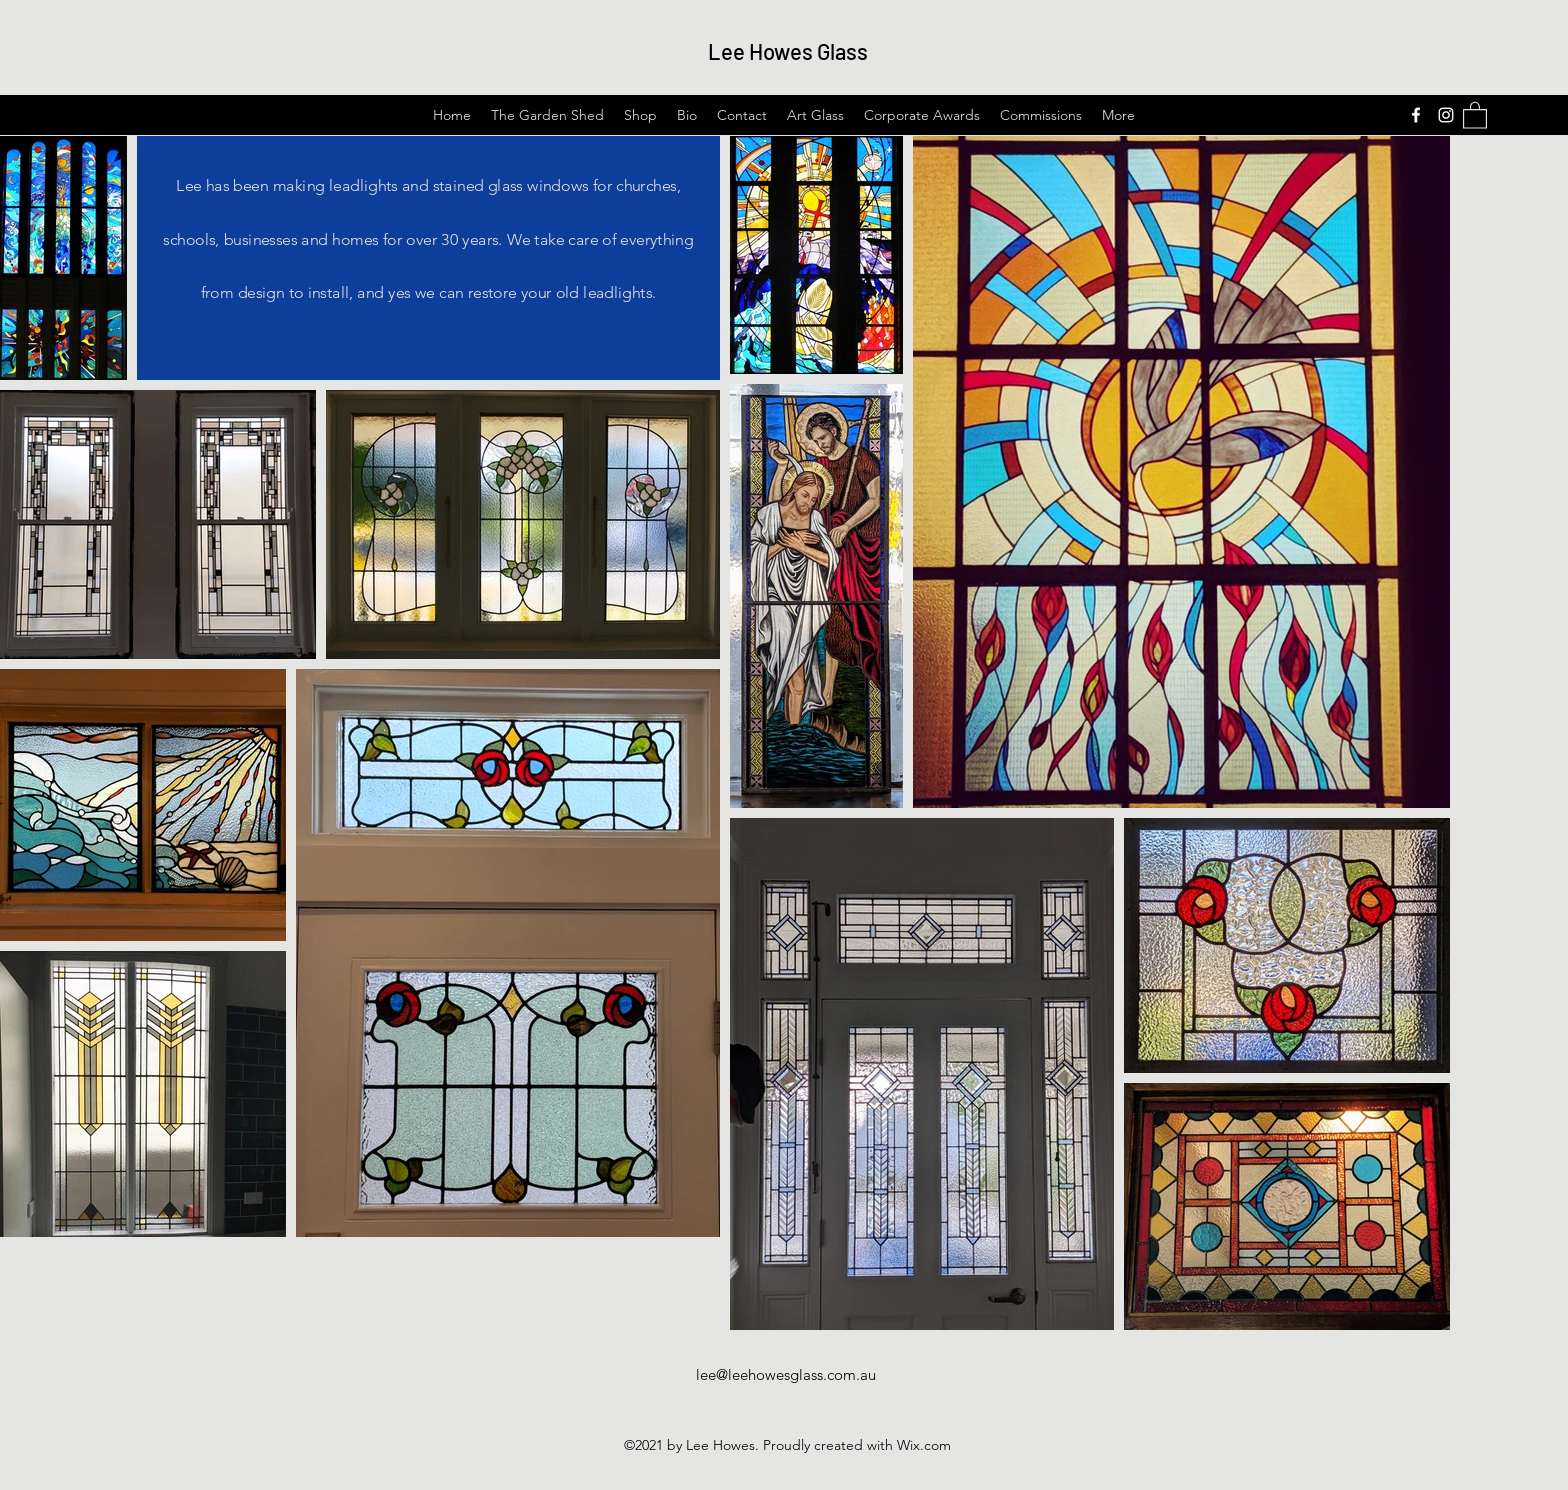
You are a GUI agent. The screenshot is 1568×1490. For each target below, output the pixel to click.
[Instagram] (1446, 115)
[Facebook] (1416, 115)
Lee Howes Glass (788, 51)
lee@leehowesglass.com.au (786, 1374)
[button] (1475, 114)
